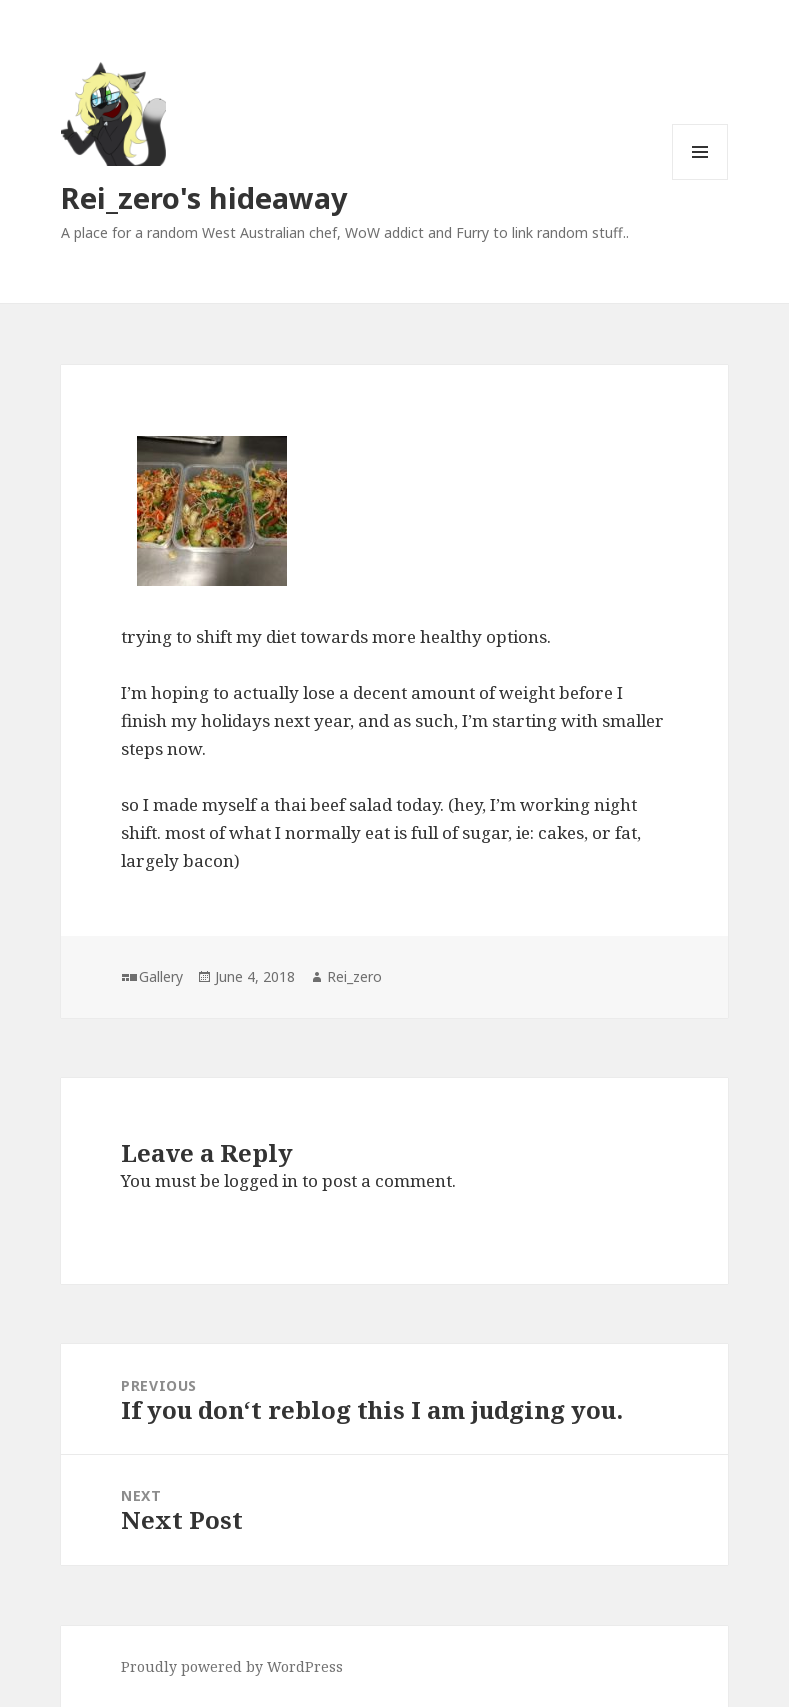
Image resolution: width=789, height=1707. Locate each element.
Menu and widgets (700, 179)
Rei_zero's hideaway (204, 197)
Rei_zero (354, 976)
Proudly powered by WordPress (232, 1666)
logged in (261, 1180)
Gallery (161, 976)
